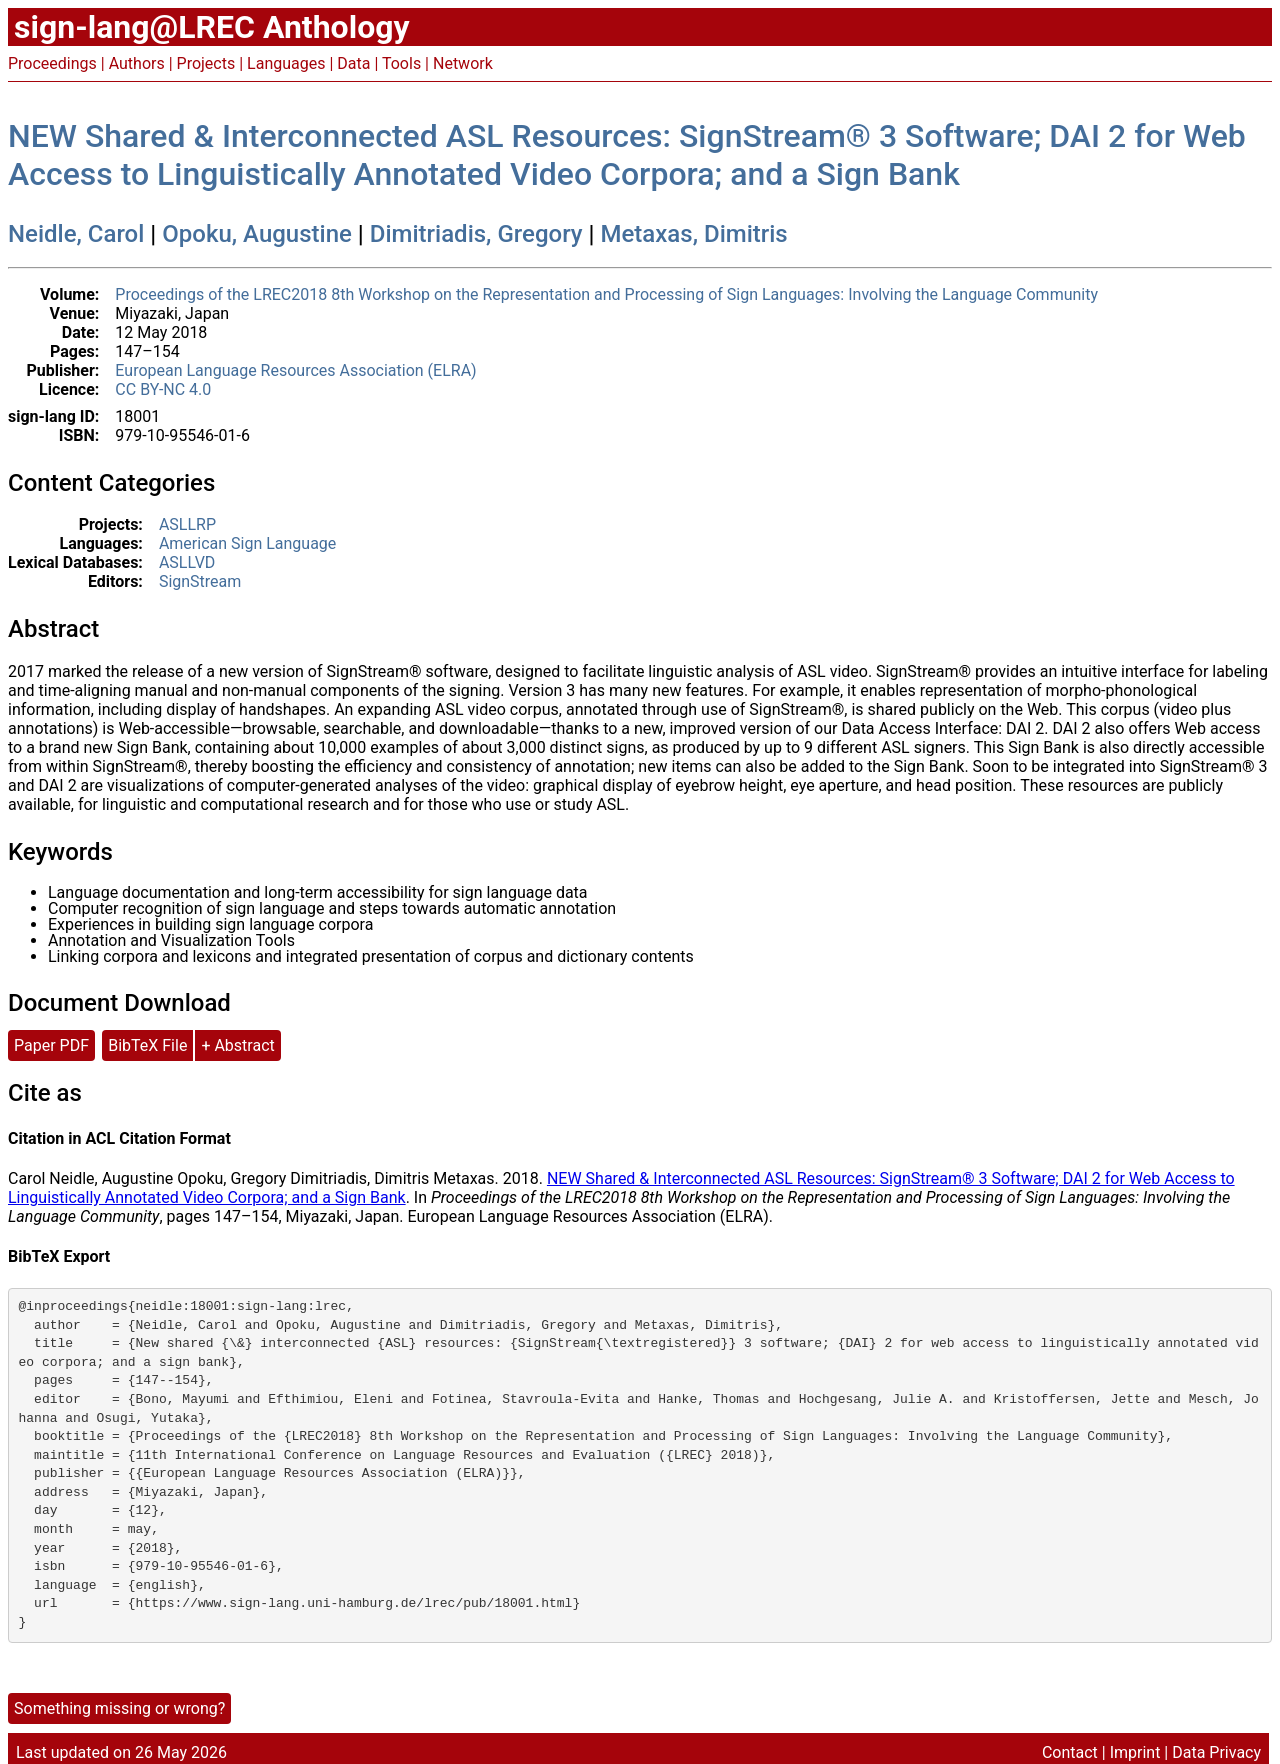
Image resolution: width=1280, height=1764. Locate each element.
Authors (137, 63)
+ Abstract (237, 1045)
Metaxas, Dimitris (694, 234)
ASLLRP (187, 524)
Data (353, 63)
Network (463, 63)
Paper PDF (51, 1045)
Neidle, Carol (76, 234)
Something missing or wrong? (119, 1708)
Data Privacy (1216, 1752)
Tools (401, 63)
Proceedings (52, 63)
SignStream (200, 581)
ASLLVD (187, 562)
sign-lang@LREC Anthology (212, 27)
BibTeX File (147, 1045)
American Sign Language (247, 543)
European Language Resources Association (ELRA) (295, 370)
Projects (206, 63)
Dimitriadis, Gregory (476, 234)
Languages (286, 63)
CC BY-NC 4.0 (163, 389)
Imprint (1135, 1752)
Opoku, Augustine (257, 234)
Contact (1070, 1752)
